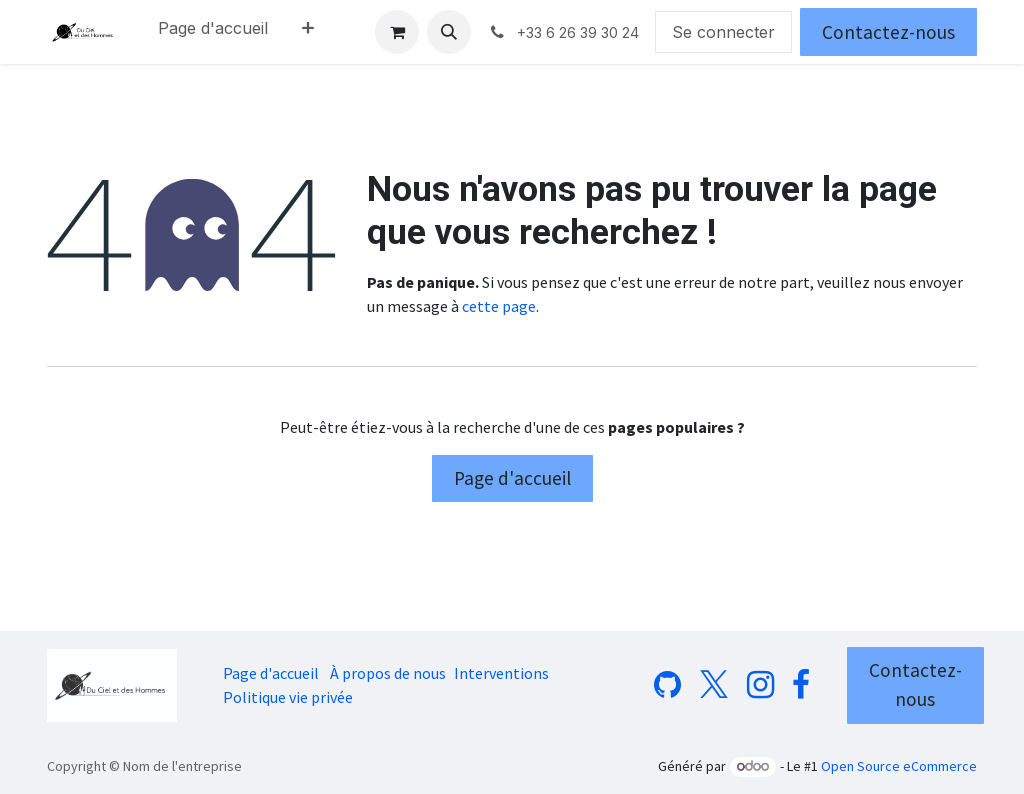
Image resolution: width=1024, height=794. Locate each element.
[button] (449, 32)
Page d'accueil (512, 478)
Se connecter (723, 32)
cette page (499, 306)
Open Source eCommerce (899, 766)
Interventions (501, 673)
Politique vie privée (288, 697)
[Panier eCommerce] (397, 32)
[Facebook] (801, 685)
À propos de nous (388, 673)
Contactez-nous (888, 32)
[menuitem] (213, 32)
